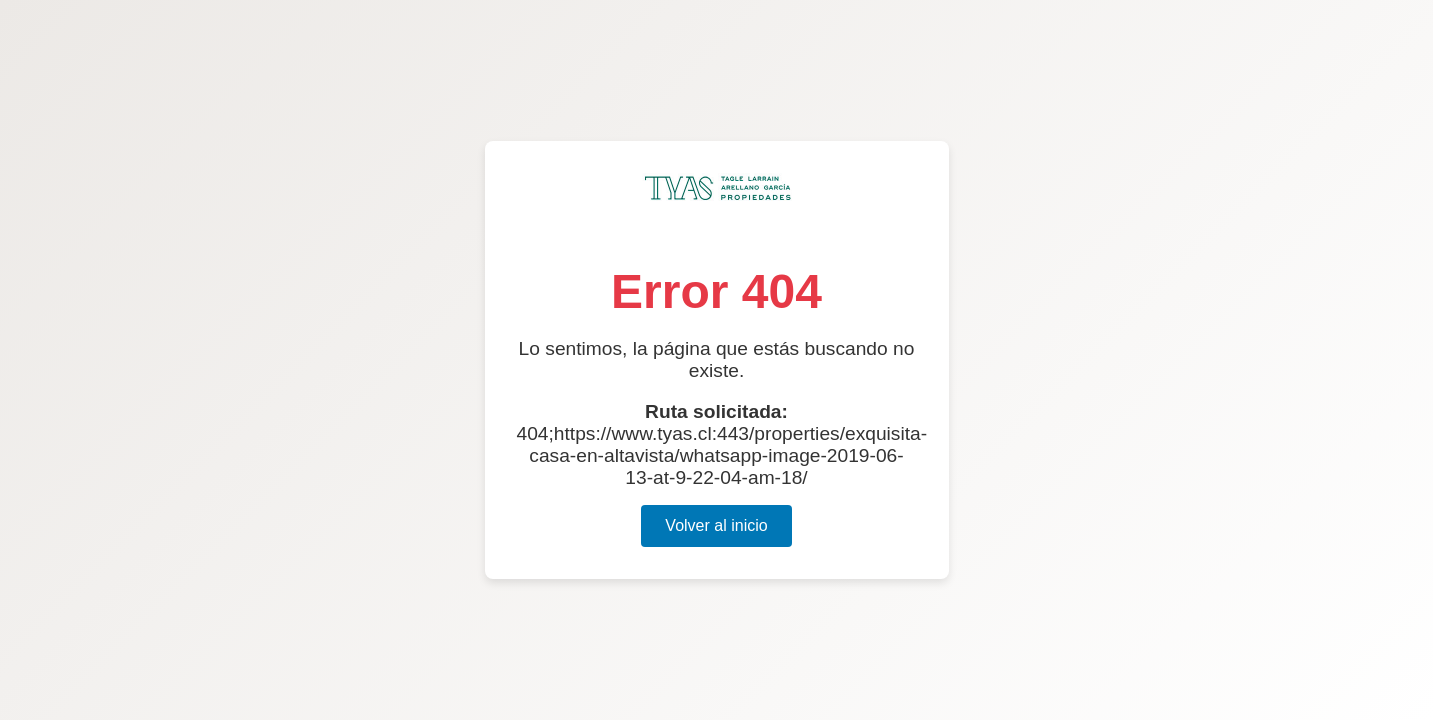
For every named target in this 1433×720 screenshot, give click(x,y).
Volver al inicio (716, 525)
